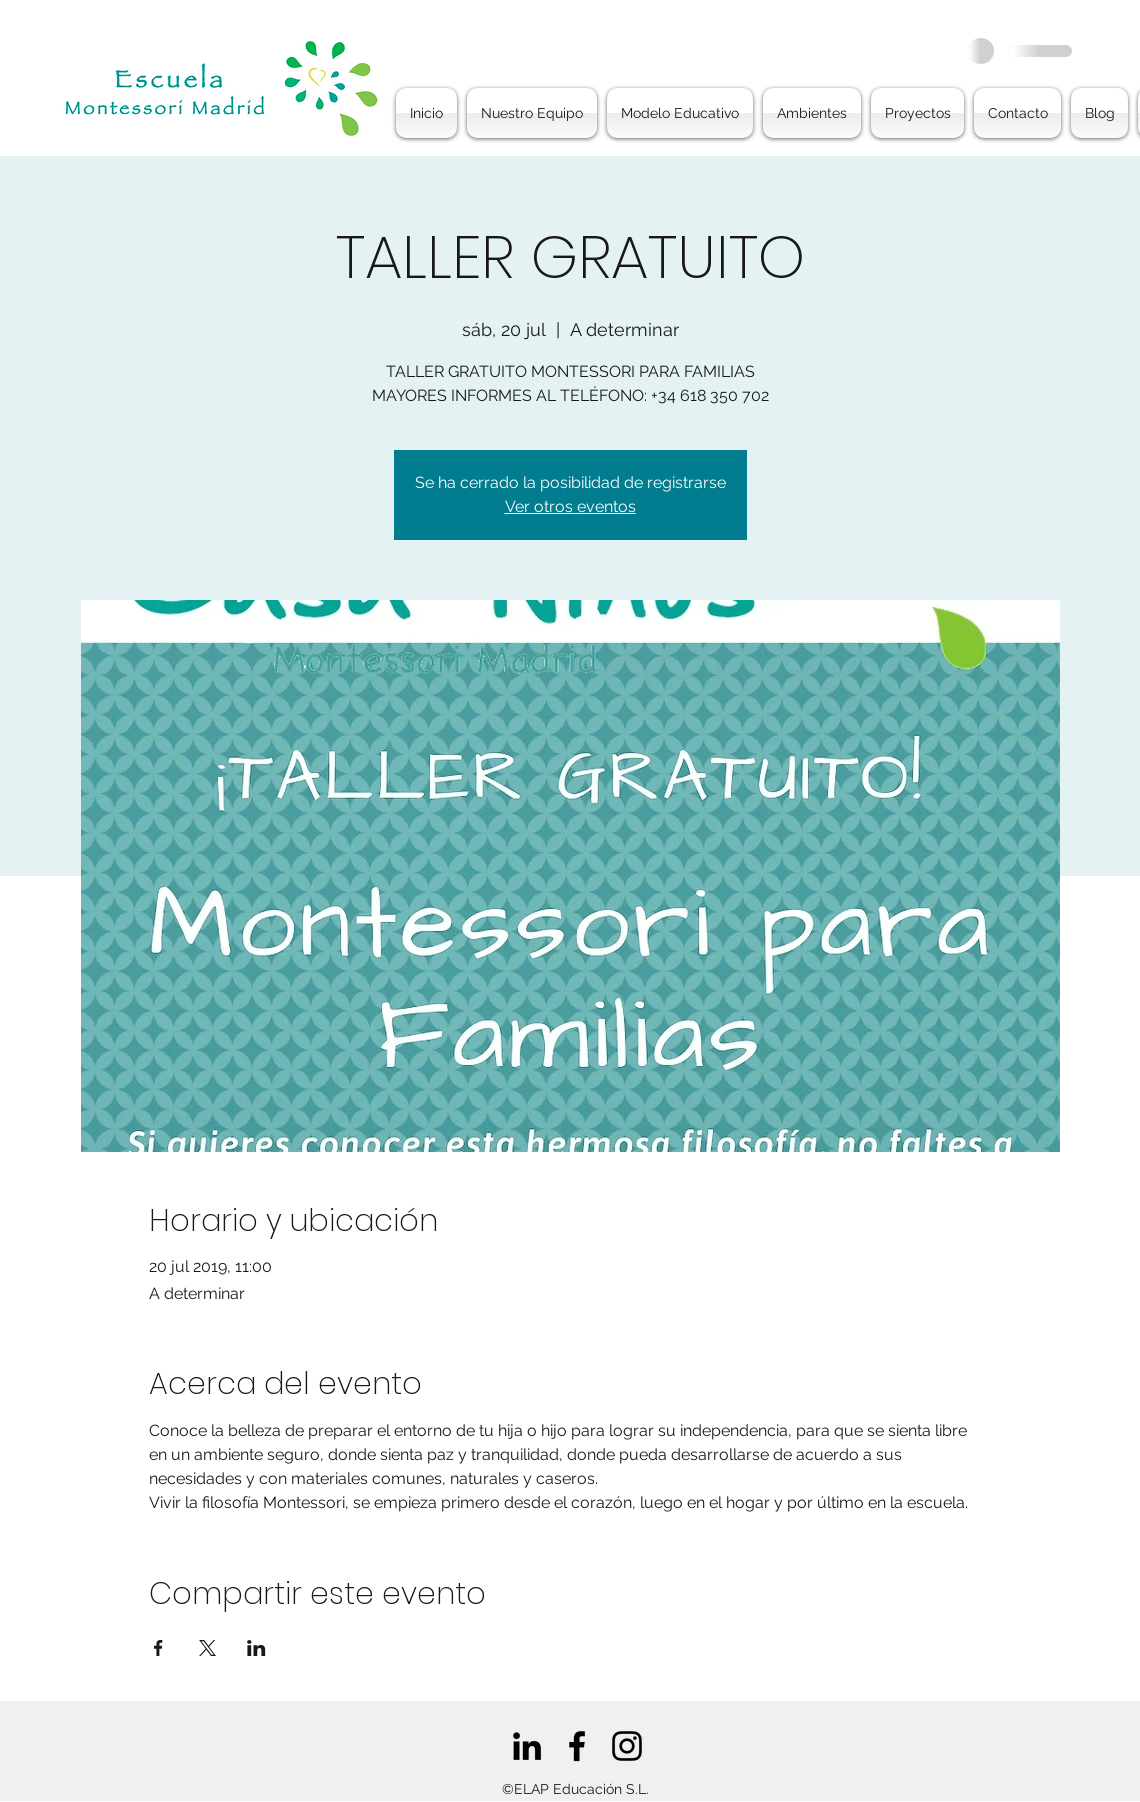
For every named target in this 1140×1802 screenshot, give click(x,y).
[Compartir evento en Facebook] (158, 1648)
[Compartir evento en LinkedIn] (256, 1648)
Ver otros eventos (570, 506)
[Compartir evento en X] (207, 1648)
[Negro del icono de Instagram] (627, 1746)
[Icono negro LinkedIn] (527, 1746)
